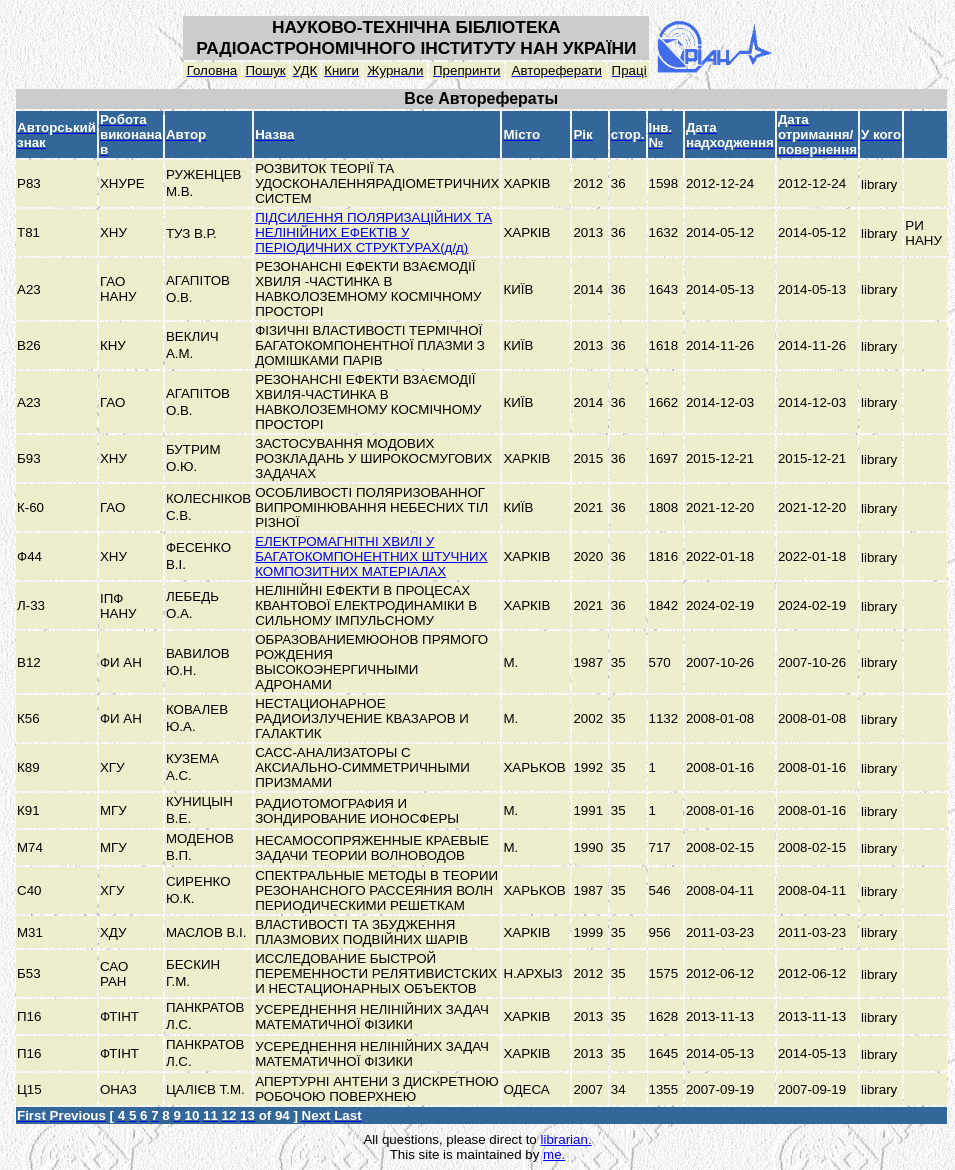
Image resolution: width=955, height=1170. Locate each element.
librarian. (565, 1139)
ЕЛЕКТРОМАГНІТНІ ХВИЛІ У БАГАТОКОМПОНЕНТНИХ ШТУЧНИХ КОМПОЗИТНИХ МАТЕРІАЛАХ (371, 556)
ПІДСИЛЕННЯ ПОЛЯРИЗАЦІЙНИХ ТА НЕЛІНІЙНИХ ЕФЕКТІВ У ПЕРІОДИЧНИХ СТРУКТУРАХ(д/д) (373, 232)
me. (554, 1154)
